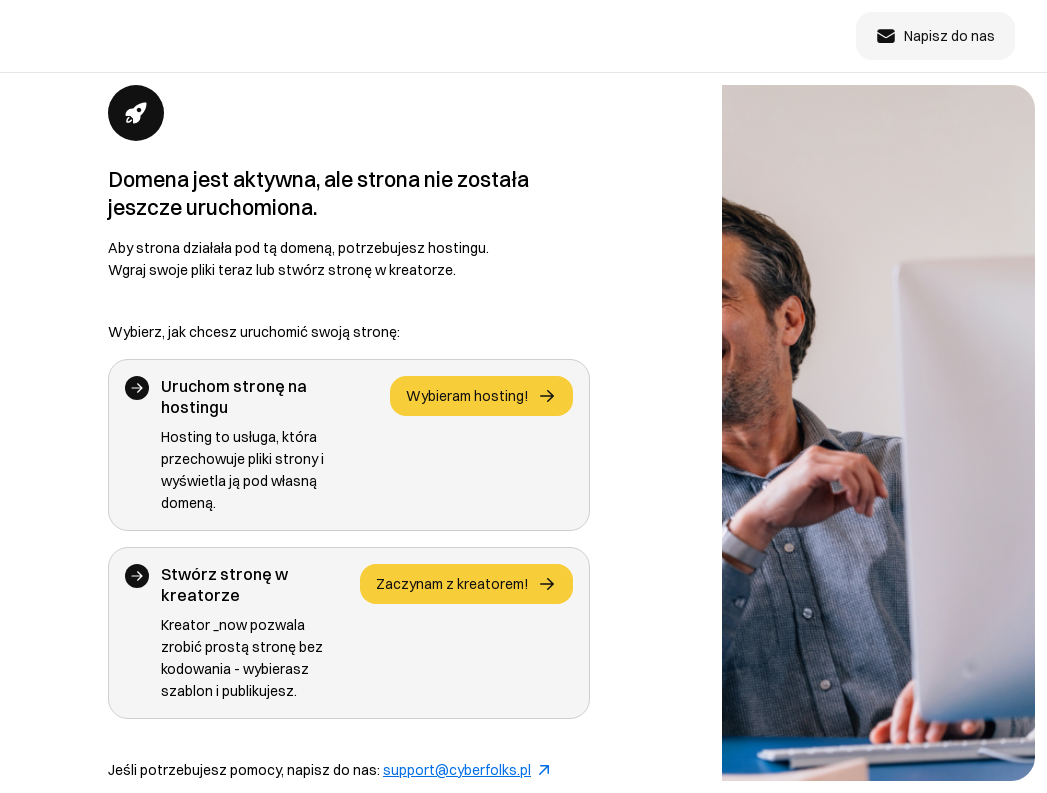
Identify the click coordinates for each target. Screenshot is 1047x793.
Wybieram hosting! (481, 396)
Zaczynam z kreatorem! (466, 584)
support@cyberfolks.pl (466, 770)
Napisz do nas (935, 36)
